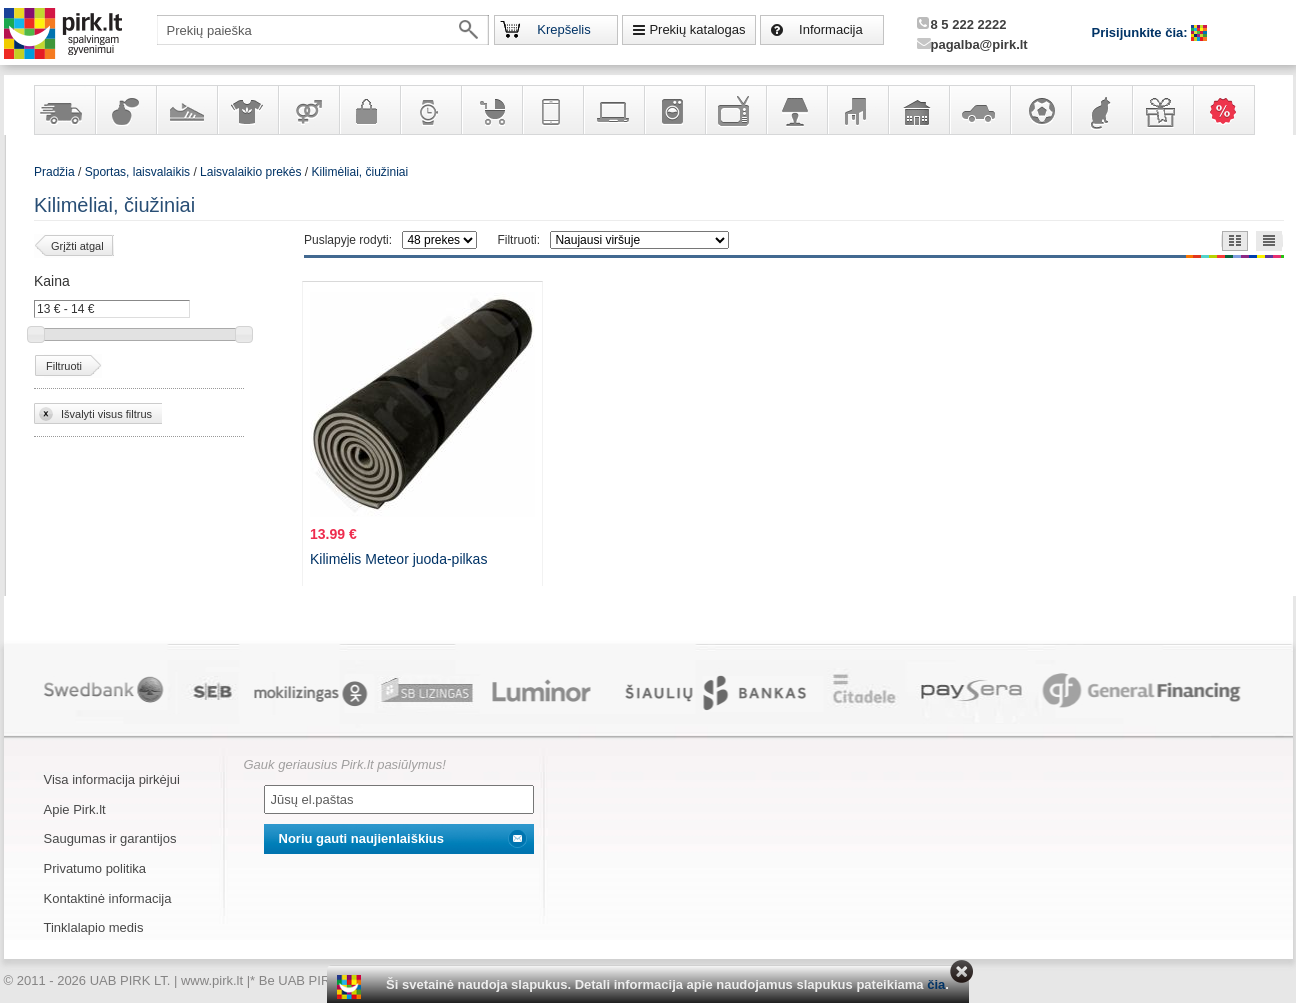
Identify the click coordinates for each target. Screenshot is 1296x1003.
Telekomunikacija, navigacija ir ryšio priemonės (552, 110)
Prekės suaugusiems (308, 110)
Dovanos (1162, 110)
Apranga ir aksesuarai (247, 110)
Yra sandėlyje (64, 110)
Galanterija (369, 110)
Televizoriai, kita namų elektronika (735, 110)
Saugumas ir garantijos (110, 838)
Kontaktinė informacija (108, 898)
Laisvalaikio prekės (250, 172)
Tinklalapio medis (94, 927)
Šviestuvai (796, 110)
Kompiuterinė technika (613, 110)
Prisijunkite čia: (1142, 32)
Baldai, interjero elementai (857, 110)
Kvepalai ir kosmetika (125, 110)
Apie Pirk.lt (75, 809)
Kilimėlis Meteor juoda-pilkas (398, 559)
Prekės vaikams (491, 110)
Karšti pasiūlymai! (1230, 110)
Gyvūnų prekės (1101, 110)
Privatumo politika (95, 868)
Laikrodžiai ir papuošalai (430, 110)
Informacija (831, 29)
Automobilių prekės (979, 110)
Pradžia (54, 172)
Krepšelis (563, 29)
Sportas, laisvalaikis (1040, 110)
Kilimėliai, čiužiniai (360, 172)
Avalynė (186, 110)
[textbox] (323, 30)
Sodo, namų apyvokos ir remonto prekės (918, 110)
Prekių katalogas (697, 29)
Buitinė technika (674, 110)
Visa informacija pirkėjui (112, 779)
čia (936, 984)
